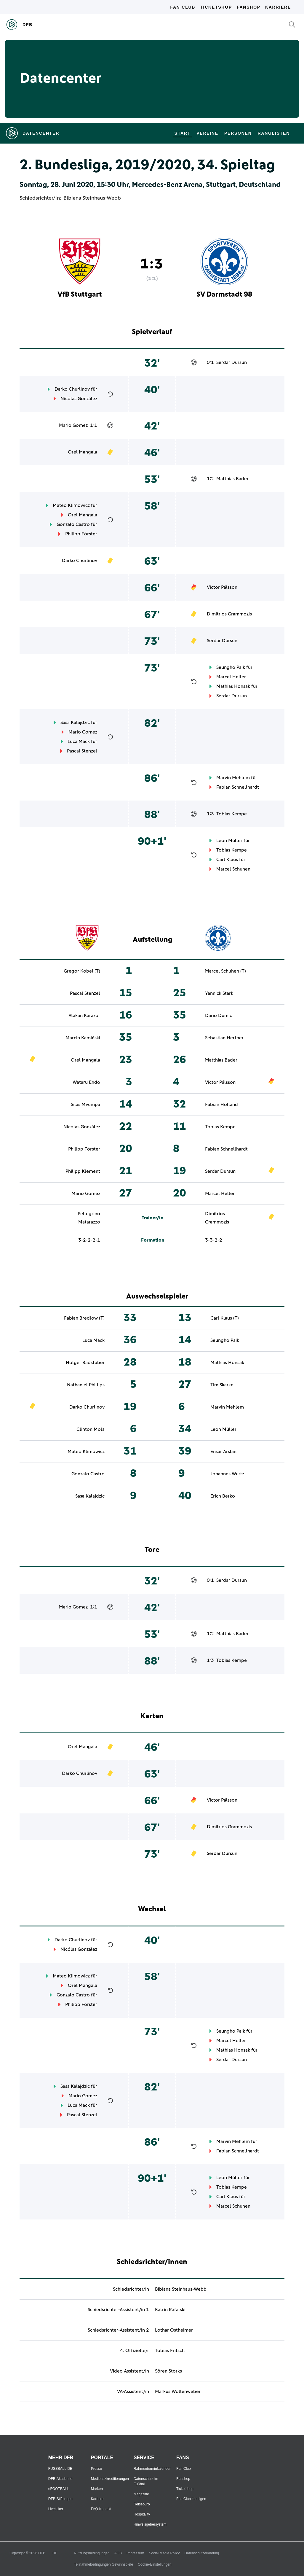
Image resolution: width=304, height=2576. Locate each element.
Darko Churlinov (72, 389)
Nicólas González (78, 398)
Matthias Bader (232, 478)
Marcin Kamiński (82, 1037)
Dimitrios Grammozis (229, 614)
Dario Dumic (218, 1015)
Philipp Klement (82, 1171)
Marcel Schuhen (233, 869)
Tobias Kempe (231, 814)
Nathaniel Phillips (86, 1384)
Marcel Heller (231, 676)
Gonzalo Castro (73, 524)
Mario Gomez (73, 425)
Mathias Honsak (233, 686)
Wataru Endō (86, 1082)
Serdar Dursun (231, 362)
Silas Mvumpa (85, 1104)
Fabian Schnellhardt (237, 787)
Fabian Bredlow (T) (84, 1318)
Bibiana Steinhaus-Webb (92, 198)
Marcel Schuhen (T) (225, 971)
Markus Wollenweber (178, 2391)
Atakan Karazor (84, 1015)
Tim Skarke (221, 1384)
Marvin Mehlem (233, 777)
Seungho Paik (230, 667)
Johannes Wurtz (227, 1473)
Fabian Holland (221, 1104)
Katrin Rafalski (170, 2309)
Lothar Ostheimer (174, 2330)
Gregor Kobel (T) (82, 971)
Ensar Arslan (223, 1451)
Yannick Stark (219, 993)
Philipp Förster (81, 534)
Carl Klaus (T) (224, 1318)
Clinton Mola (90, 1429)
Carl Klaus (227, 859)
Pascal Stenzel (82, 751)
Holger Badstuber (85, 1362)
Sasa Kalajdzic (75, 722)
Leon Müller (229, 840)
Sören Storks (168, 2371)
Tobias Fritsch (170, 2350)
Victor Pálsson (222, 587)
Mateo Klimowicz (71, 505)
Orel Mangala (82, 452)
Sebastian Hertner (224, 1037)
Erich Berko (222, 1496)
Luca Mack (79, 741)
